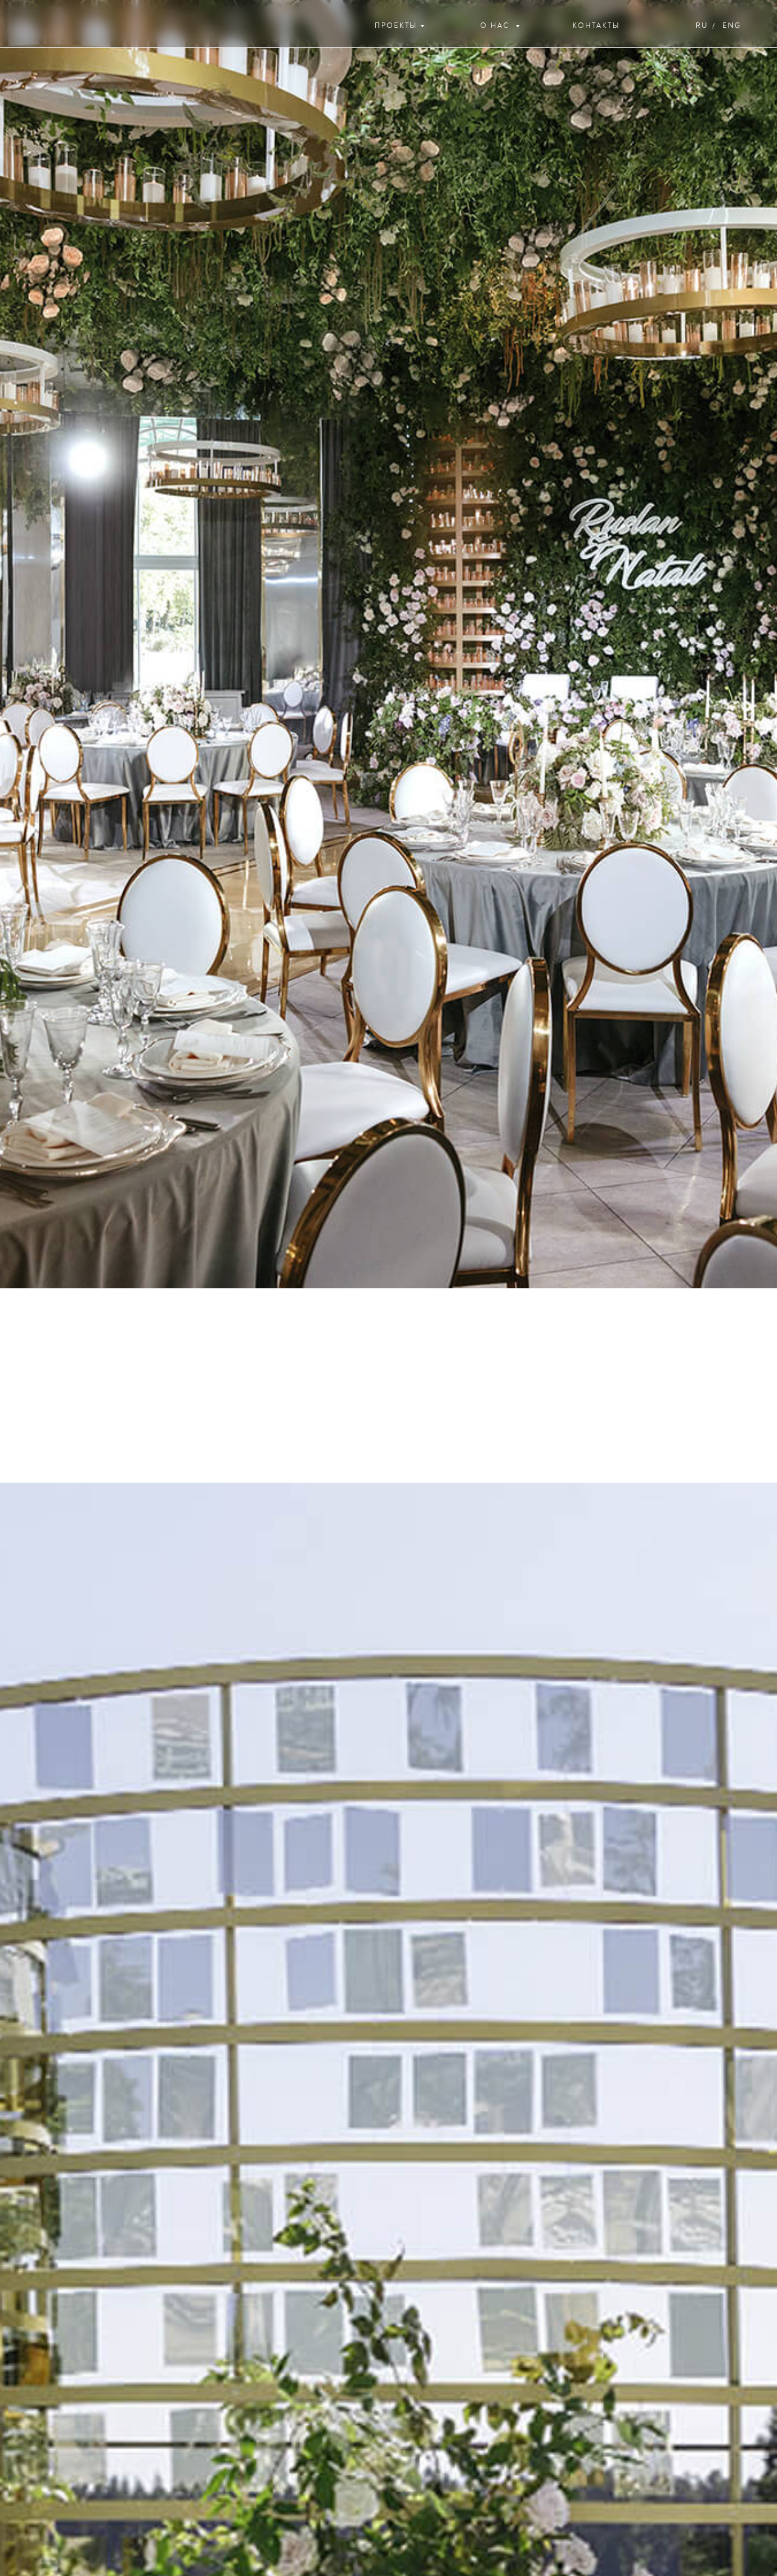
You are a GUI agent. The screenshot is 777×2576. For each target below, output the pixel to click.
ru (702, 25)
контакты (596, 25)
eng (731, 25)
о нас (496, 25)
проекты (396, 25)
